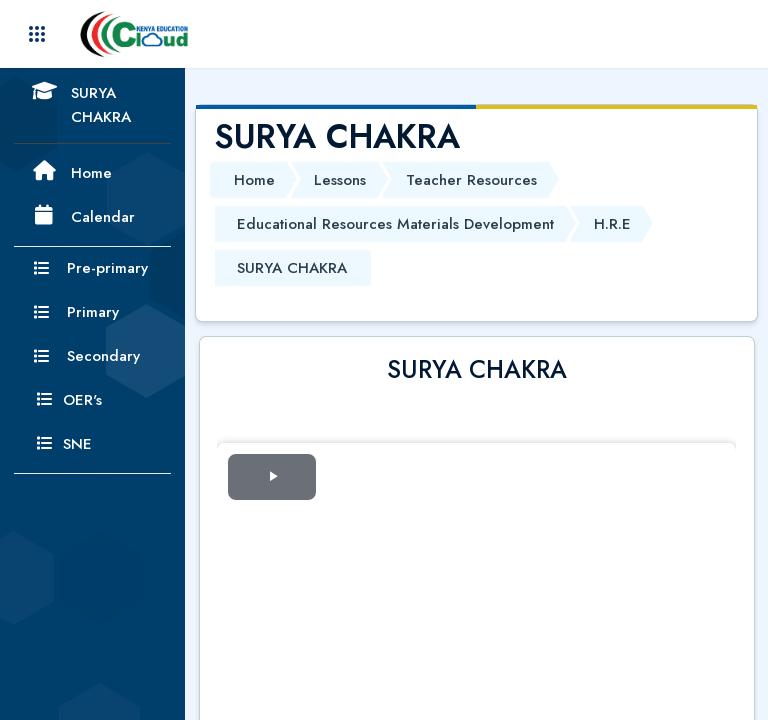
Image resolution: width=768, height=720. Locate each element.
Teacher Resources (471, 180)
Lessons (340, 180)
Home (254, 180)
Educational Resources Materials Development (395, 224)
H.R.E (612, 224)
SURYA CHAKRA (292, 268)
